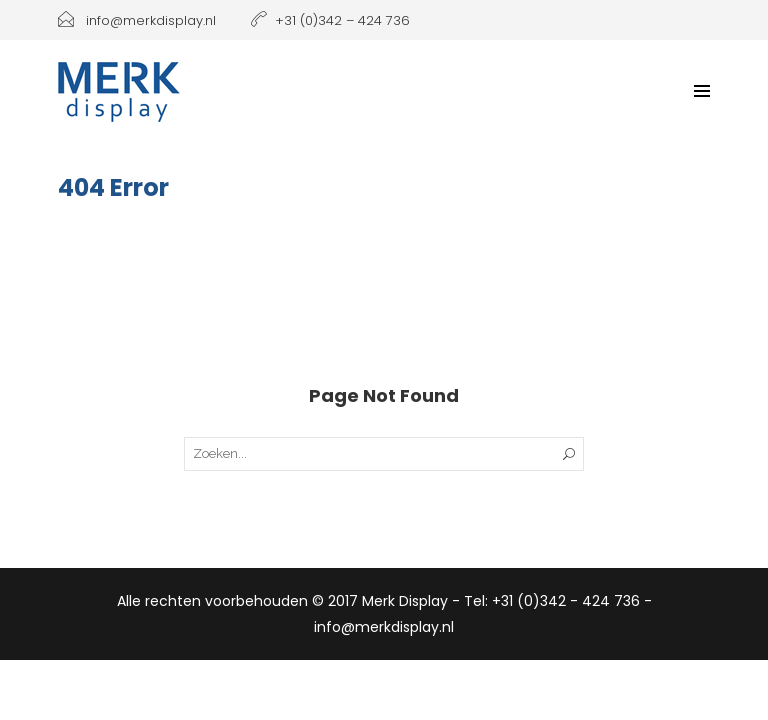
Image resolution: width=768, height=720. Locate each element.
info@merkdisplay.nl (137, 20)
